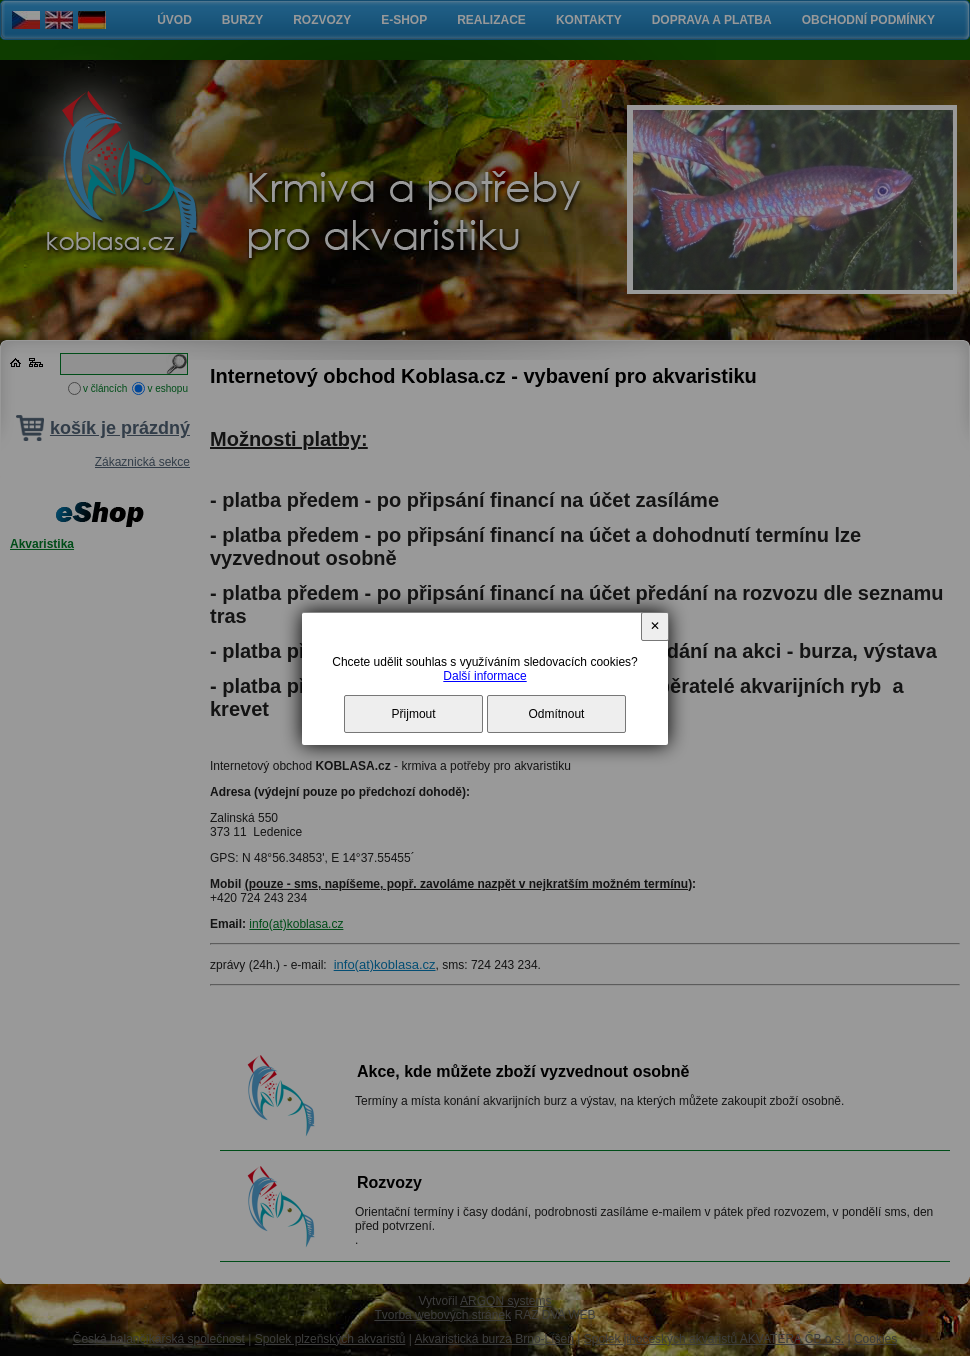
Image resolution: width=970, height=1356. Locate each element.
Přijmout (414, 714)
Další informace (484, 676)
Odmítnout (556, 714)
